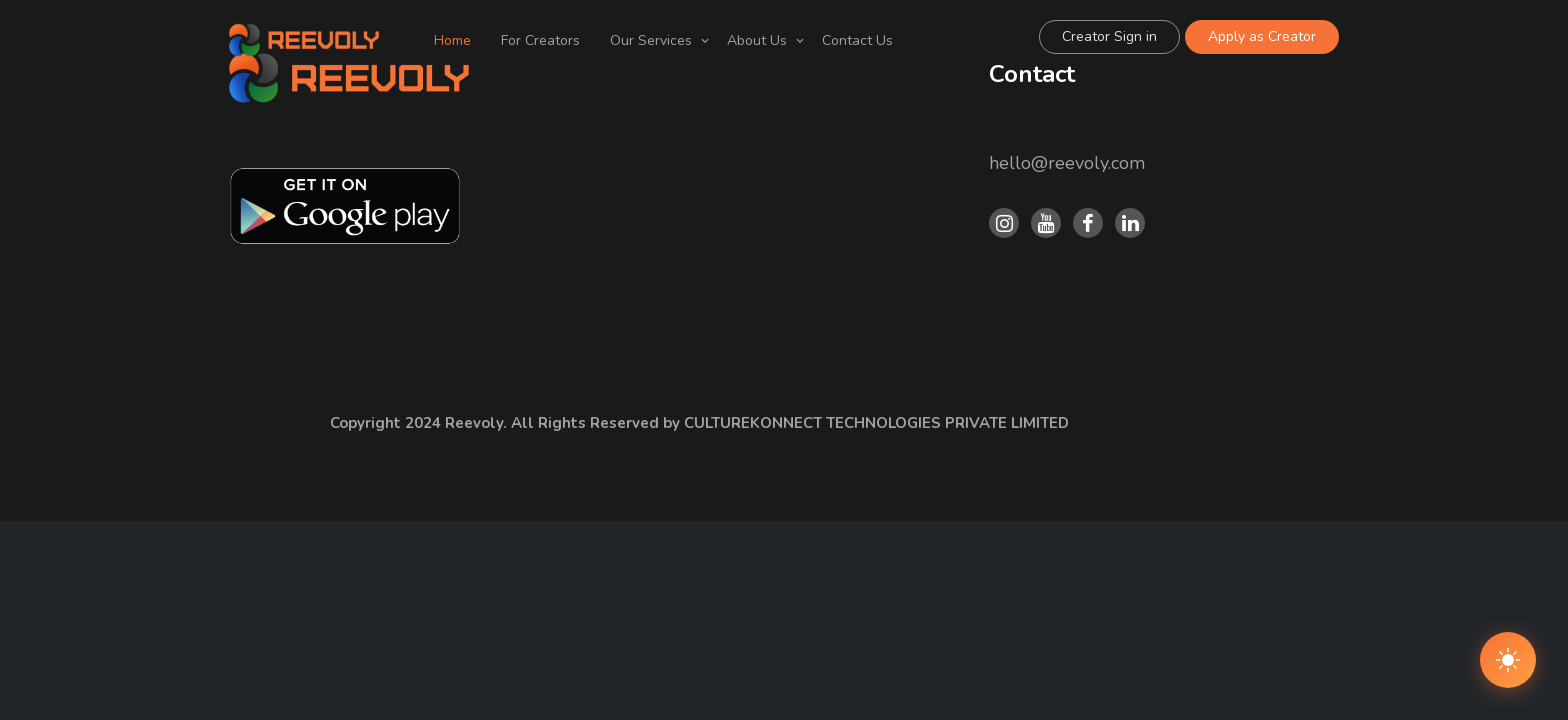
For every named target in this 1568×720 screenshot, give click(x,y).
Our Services (651, 40)
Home (452, 40)
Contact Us (857, 40)
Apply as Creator (1262, 36)
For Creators (540, 40)
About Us (757, 40)
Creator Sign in (1109, 36)
